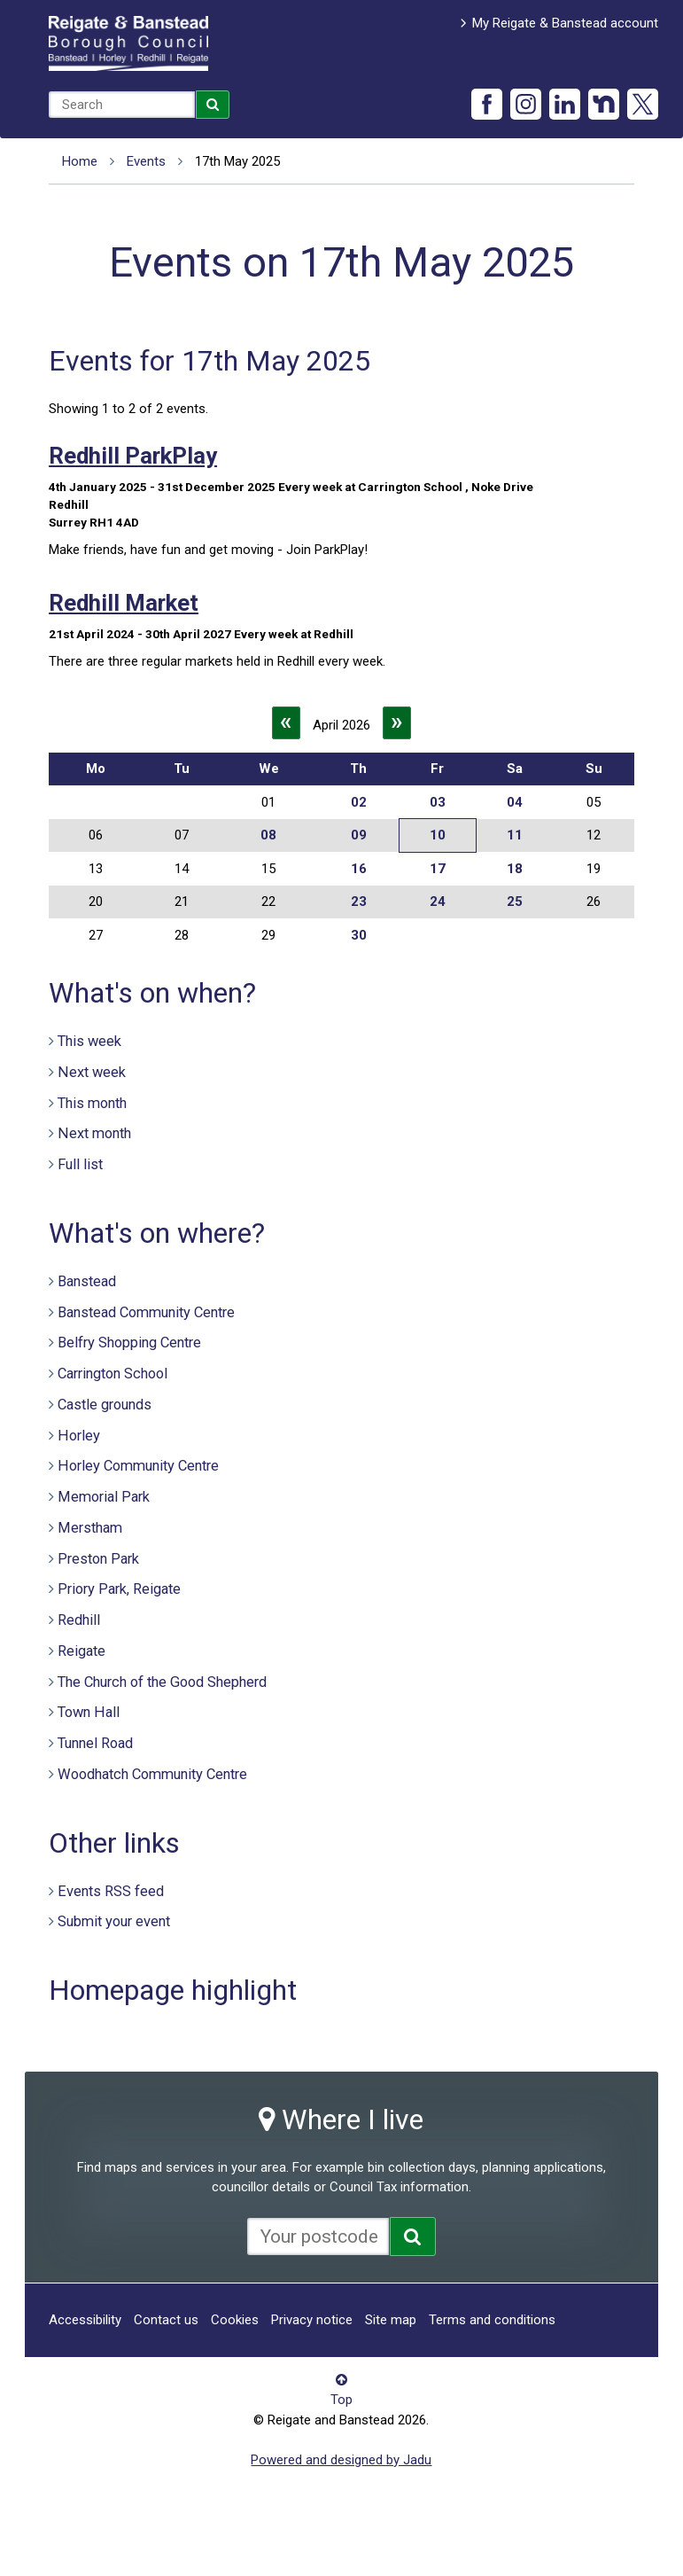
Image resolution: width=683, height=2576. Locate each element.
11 (515, 835)
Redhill (79, 1620)
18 (515, 869)
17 (438, 869)
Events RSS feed (111, 1891)
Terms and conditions (492, 2320)
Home (79, 161)
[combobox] (122, 104)
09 (359, 835)
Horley (79, 1435)
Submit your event (114, 1921)
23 (359, 901)
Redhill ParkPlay (133, 455)
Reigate (81, 1651)
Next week (92, 1072)
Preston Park (98, 1558)
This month (92, 1103)
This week (89, 1041)
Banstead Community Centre (146, 1312)
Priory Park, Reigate (119, 1589)
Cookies (235, 2320)
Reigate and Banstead (128, 43)
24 (438, 901)
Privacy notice (312, 2320)
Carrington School (112, 1373)
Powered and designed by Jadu (341, 2460)
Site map (390, 2320)
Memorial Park (104, 1496)
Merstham (90, 1527)
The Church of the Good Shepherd (162, 1682)
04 (515, 802)
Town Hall (89, 1712)
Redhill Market (123, 602)
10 (438, 835)
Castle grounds (104, 1404)
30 (359, 935)
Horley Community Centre (138, 1465)
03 (438, 802)
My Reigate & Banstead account (565, 23)
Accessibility (85, 2320)
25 (515, 901)
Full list (80, 1164)
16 (359, 869)
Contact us (166, 2320)
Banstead (87, 1281)
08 (268, 835)
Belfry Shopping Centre (129, 1342)
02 (359, 802)
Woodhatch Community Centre (152, 1774)
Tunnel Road (95, 1743)
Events (146, 161)
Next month (94, 1133)
